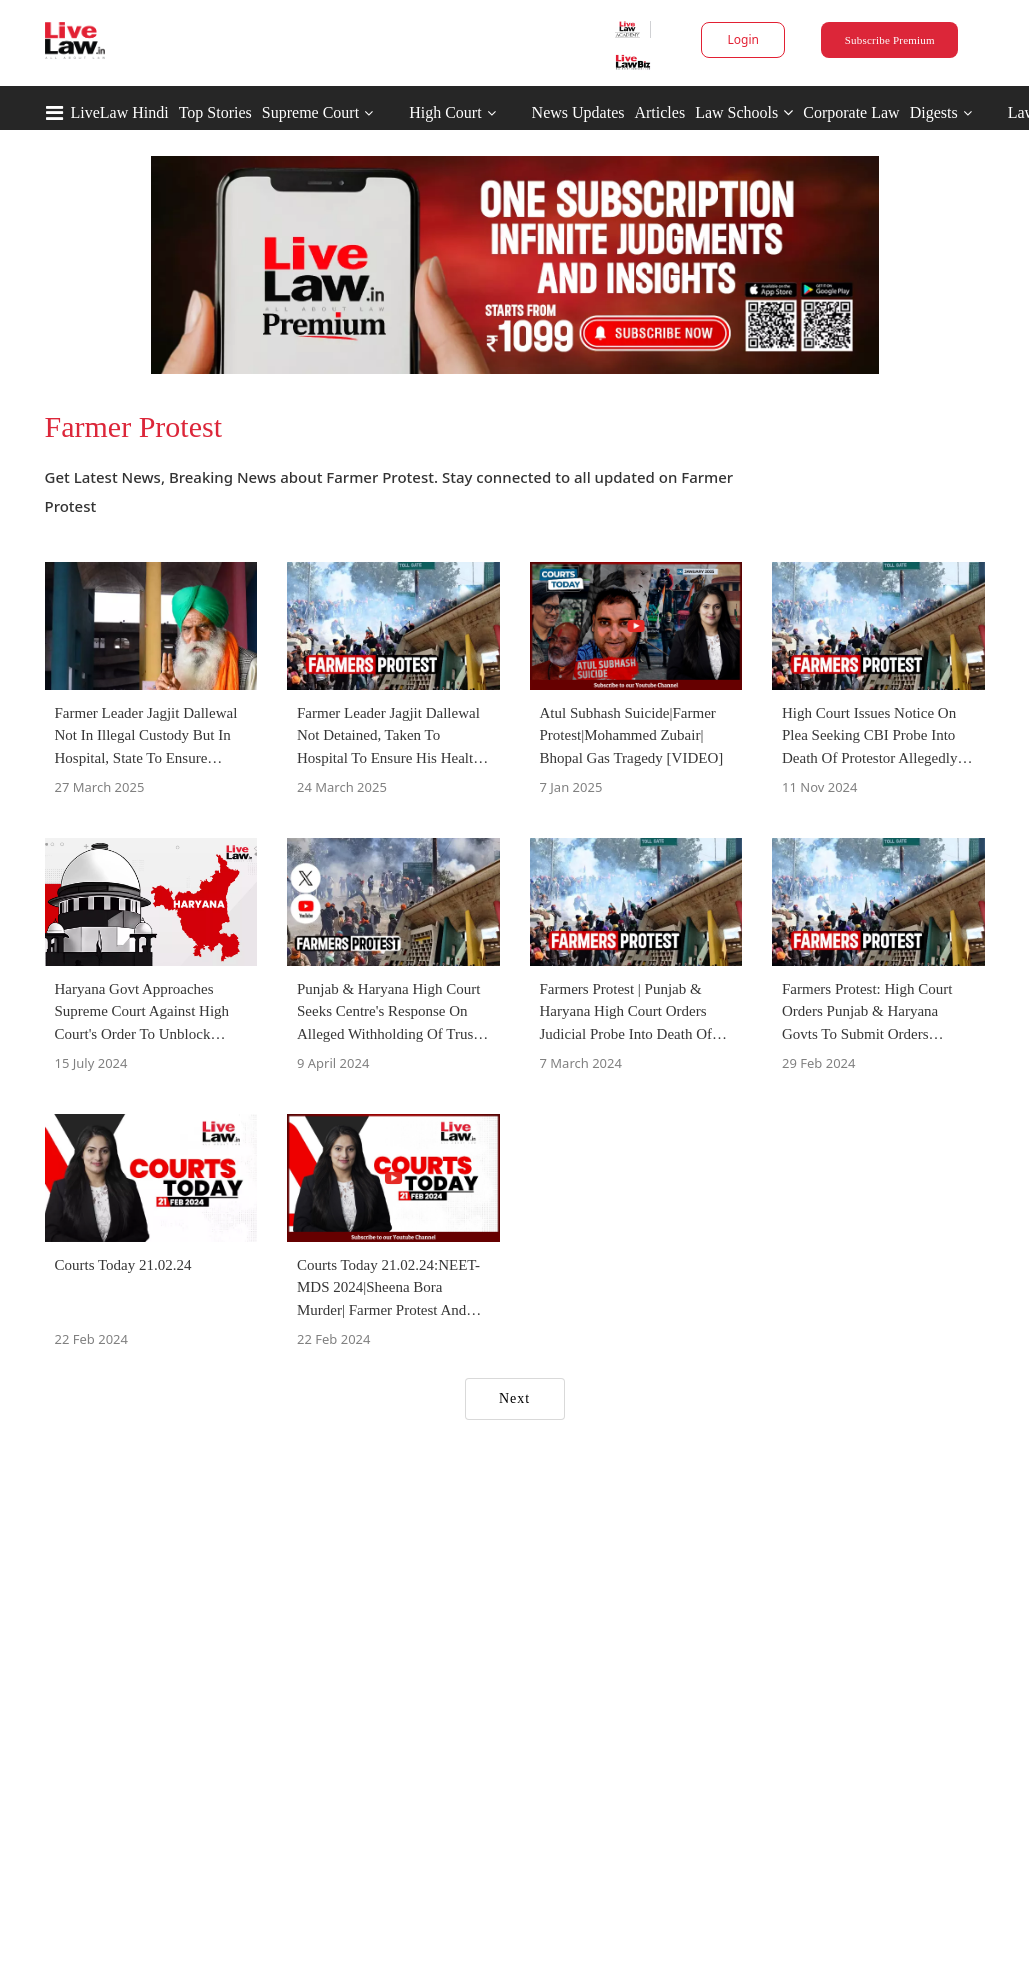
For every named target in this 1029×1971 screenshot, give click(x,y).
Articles (659, 112)
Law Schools (744, 112)
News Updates (578, 112)
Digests (934, 112)
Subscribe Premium (890, 40)
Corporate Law (851, 112)
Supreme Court (310, 112)
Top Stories (215, 112)
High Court (445, 112)
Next (514, 1398)
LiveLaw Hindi (120, 112)
